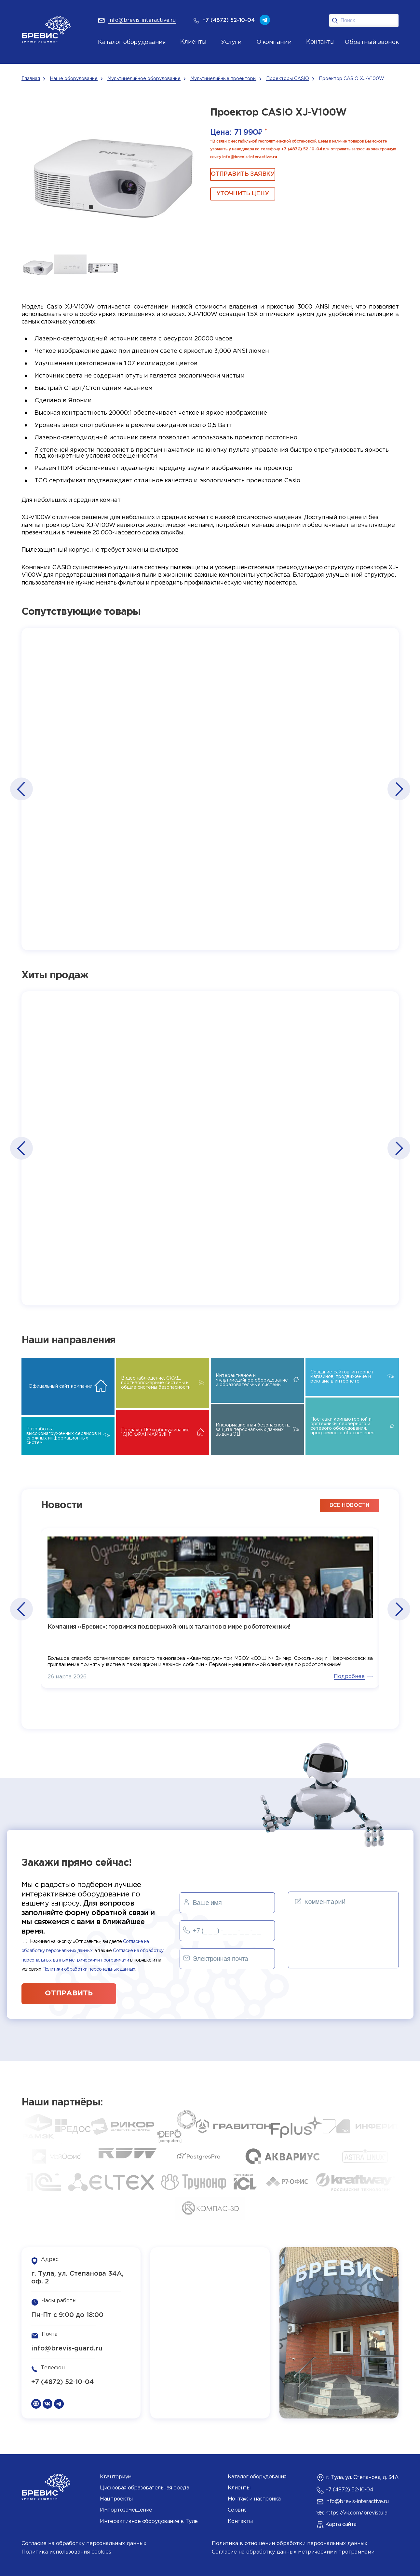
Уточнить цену (242, 193)
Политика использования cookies (66, 2552)
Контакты (240, 2521)
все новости (349, 1505)
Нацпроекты (116, 2499)
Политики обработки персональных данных (88, 1969)
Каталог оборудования (132, 42)
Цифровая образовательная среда (144, 2488)
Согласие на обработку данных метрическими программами (293, 2552)
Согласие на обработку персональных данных (83, 2543)
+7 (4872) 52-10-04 (301, 149)
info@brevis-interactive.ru (249, 157)
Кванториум (115, 2476)
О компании (274, 42)
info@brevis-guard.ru (66, 2348)
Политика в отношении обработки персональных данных (289, 2543)
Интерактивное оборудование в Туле (148, 2521)
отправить (69, 1993)
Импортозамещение (126, 2510)
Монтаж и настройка (254, 2499)
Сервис (237, 2510)
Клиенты (239, 2488)
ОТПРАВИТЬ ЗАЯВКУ (243, 174)
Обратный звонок (372, 42)
